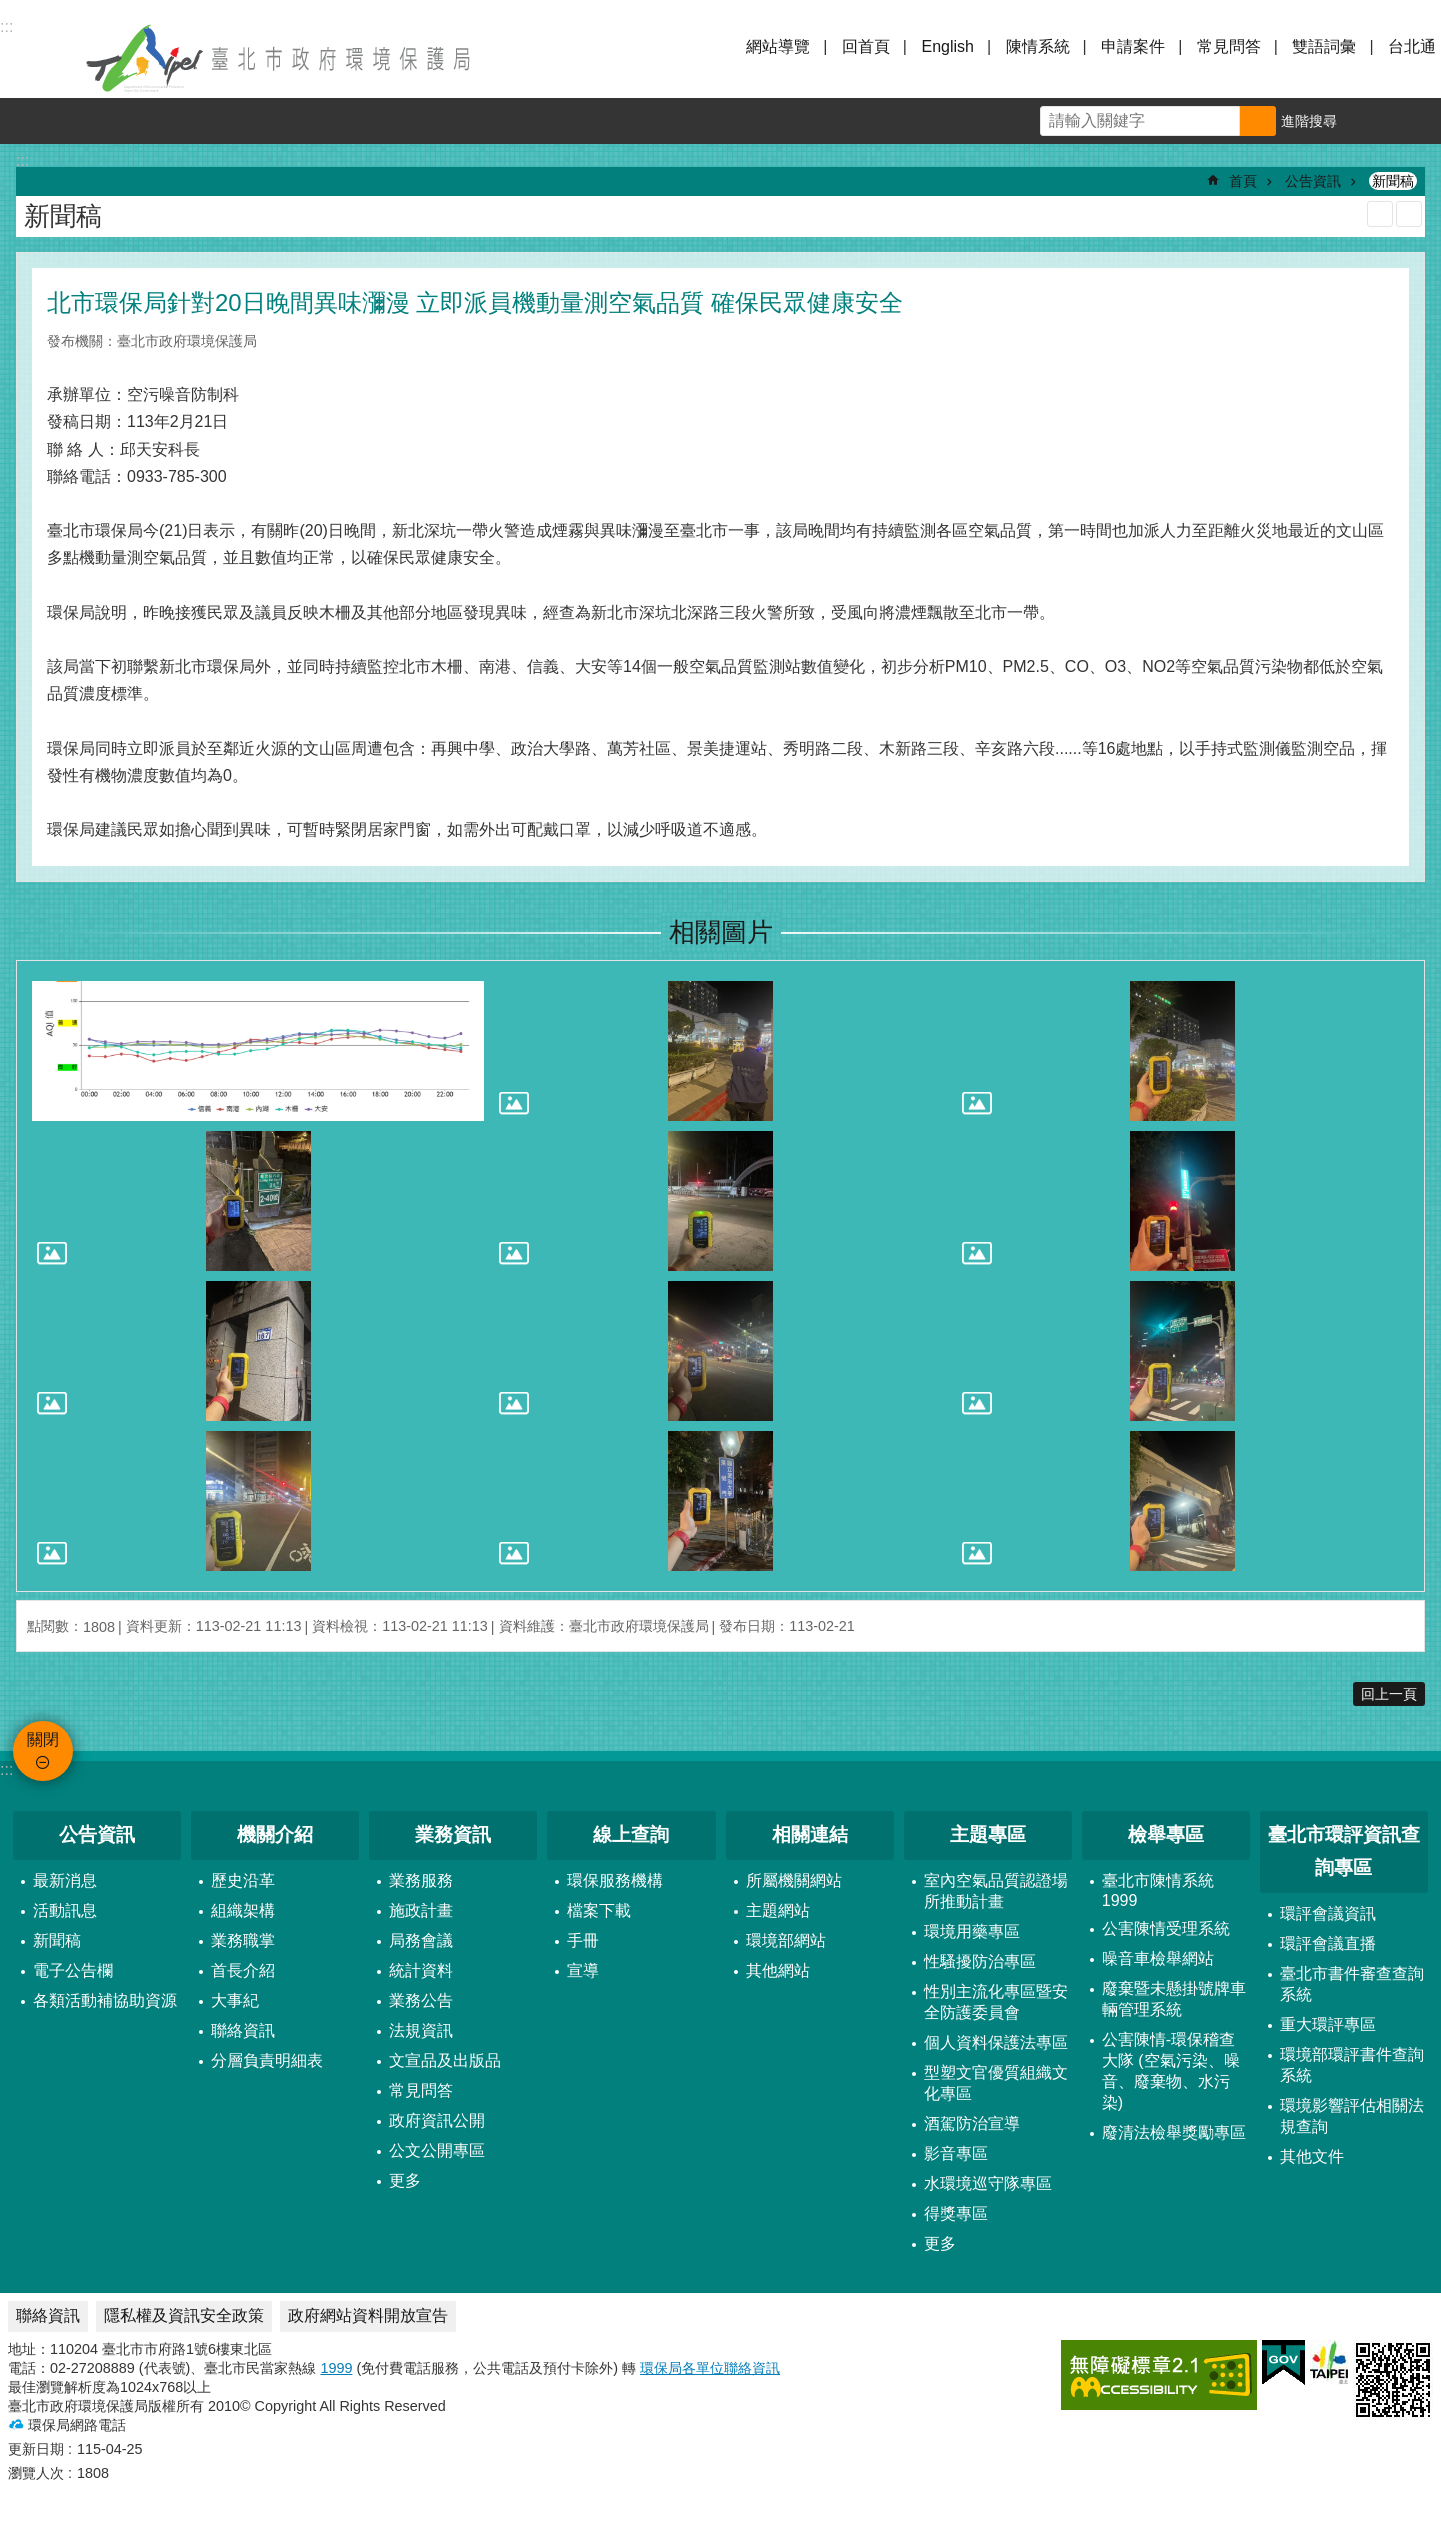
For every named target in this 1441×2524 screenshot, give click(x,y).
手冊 (583, 1940)
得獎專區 (956, 2213)
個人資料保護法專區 (996, 2042)
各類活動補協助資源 (105, 2000)
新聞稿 (1393, 181)
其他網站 (778, 1970)
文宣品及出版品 (445, 2060)
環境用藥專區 (972, 1931)
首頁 (1243, 181)
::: (6, 1769)
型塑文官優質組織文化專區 (996, 2083)
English (947, 46)
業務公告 (421, 2000)
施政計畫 (421, 1910)
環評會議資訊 (1328, 1913)
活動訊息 (65, 1910)
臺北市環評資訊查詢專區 (1344, 1851)
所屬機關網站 (794, 1880)
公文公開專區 (437, 2150)
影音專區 (956, 2153)
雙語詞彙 (1324, 46)
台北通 (1412, 46)
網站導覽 (778, 46)
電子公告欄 (73, 1970)
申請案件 (1133, 46)
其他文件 (1312, 2156)
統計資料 (421, 1970)
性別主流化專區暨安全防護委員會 (996, 2002)
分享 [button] (1418, 121)
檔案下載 (599, 1910)
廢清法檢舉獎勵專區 (1174, 2132)
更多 (405, 2180)
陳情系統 (1038, 46)
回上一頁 (1389, 1694)
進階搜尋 (1309, 121)
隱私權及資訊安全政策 (184, 2315)
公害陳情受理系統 (1166, 1928)
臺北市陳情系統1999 (1158, 1890)
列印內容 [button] (1380, 214)
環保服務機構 (615, 1880)
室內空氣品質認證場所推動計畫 (996, 1891)
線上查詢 (631, 1834)
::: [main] (22, 160)
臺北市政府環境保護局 (280, 58)
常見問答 (1229, 46)
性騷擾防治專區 (980, 1961)
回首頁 (866, 46)
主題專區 (988, 1834)
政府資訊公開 (437, 2120)
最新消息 (65, 1880)
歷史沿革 (243, 1880)
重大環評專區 (1328, 2024)
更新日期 (36, 2449)
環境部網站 (786, 1940)
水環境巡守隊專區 (988, 2183)
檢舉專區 (1166, 1834)
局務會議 (421, 1940)
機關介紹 (275, 1834)
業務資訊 (453, 1834)
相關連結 (810, 1834)
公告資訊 (1313, 181)
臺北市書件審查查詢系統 (1352, 1984)
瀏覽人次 (36, 2473)
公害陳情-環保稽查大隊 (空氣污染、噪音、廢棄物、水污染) (1171, 2071)
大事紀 (235, 2000)
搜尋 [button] (1258, 121)
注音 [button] (1409, 214)
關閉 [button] (40, 58)
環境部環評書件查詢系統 (1352, 2065)
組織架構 (243, 1910)
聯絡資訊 (243, 2030)
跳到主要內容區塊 (10, 10)
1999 (336, 2368)
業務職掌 (243, 1940)
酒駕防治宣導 (972, 2123)
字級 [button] (1372, 121)
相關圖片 (721, 932)
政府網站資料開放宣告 (368, 2315)
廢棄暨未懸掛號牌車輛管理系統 (1174, 1999)
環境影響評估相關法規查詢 (1352, 2116)
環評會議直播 (1328, 1943)
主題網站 (778, 1910)
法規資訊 (421, 2030)
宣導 (583, 1970)
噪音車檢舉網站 (1158, 1958)
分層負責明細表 (267, 2060)
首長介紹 (243, 1970)
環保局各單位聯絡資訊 (710, 2368)
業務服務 (421, 1880)
